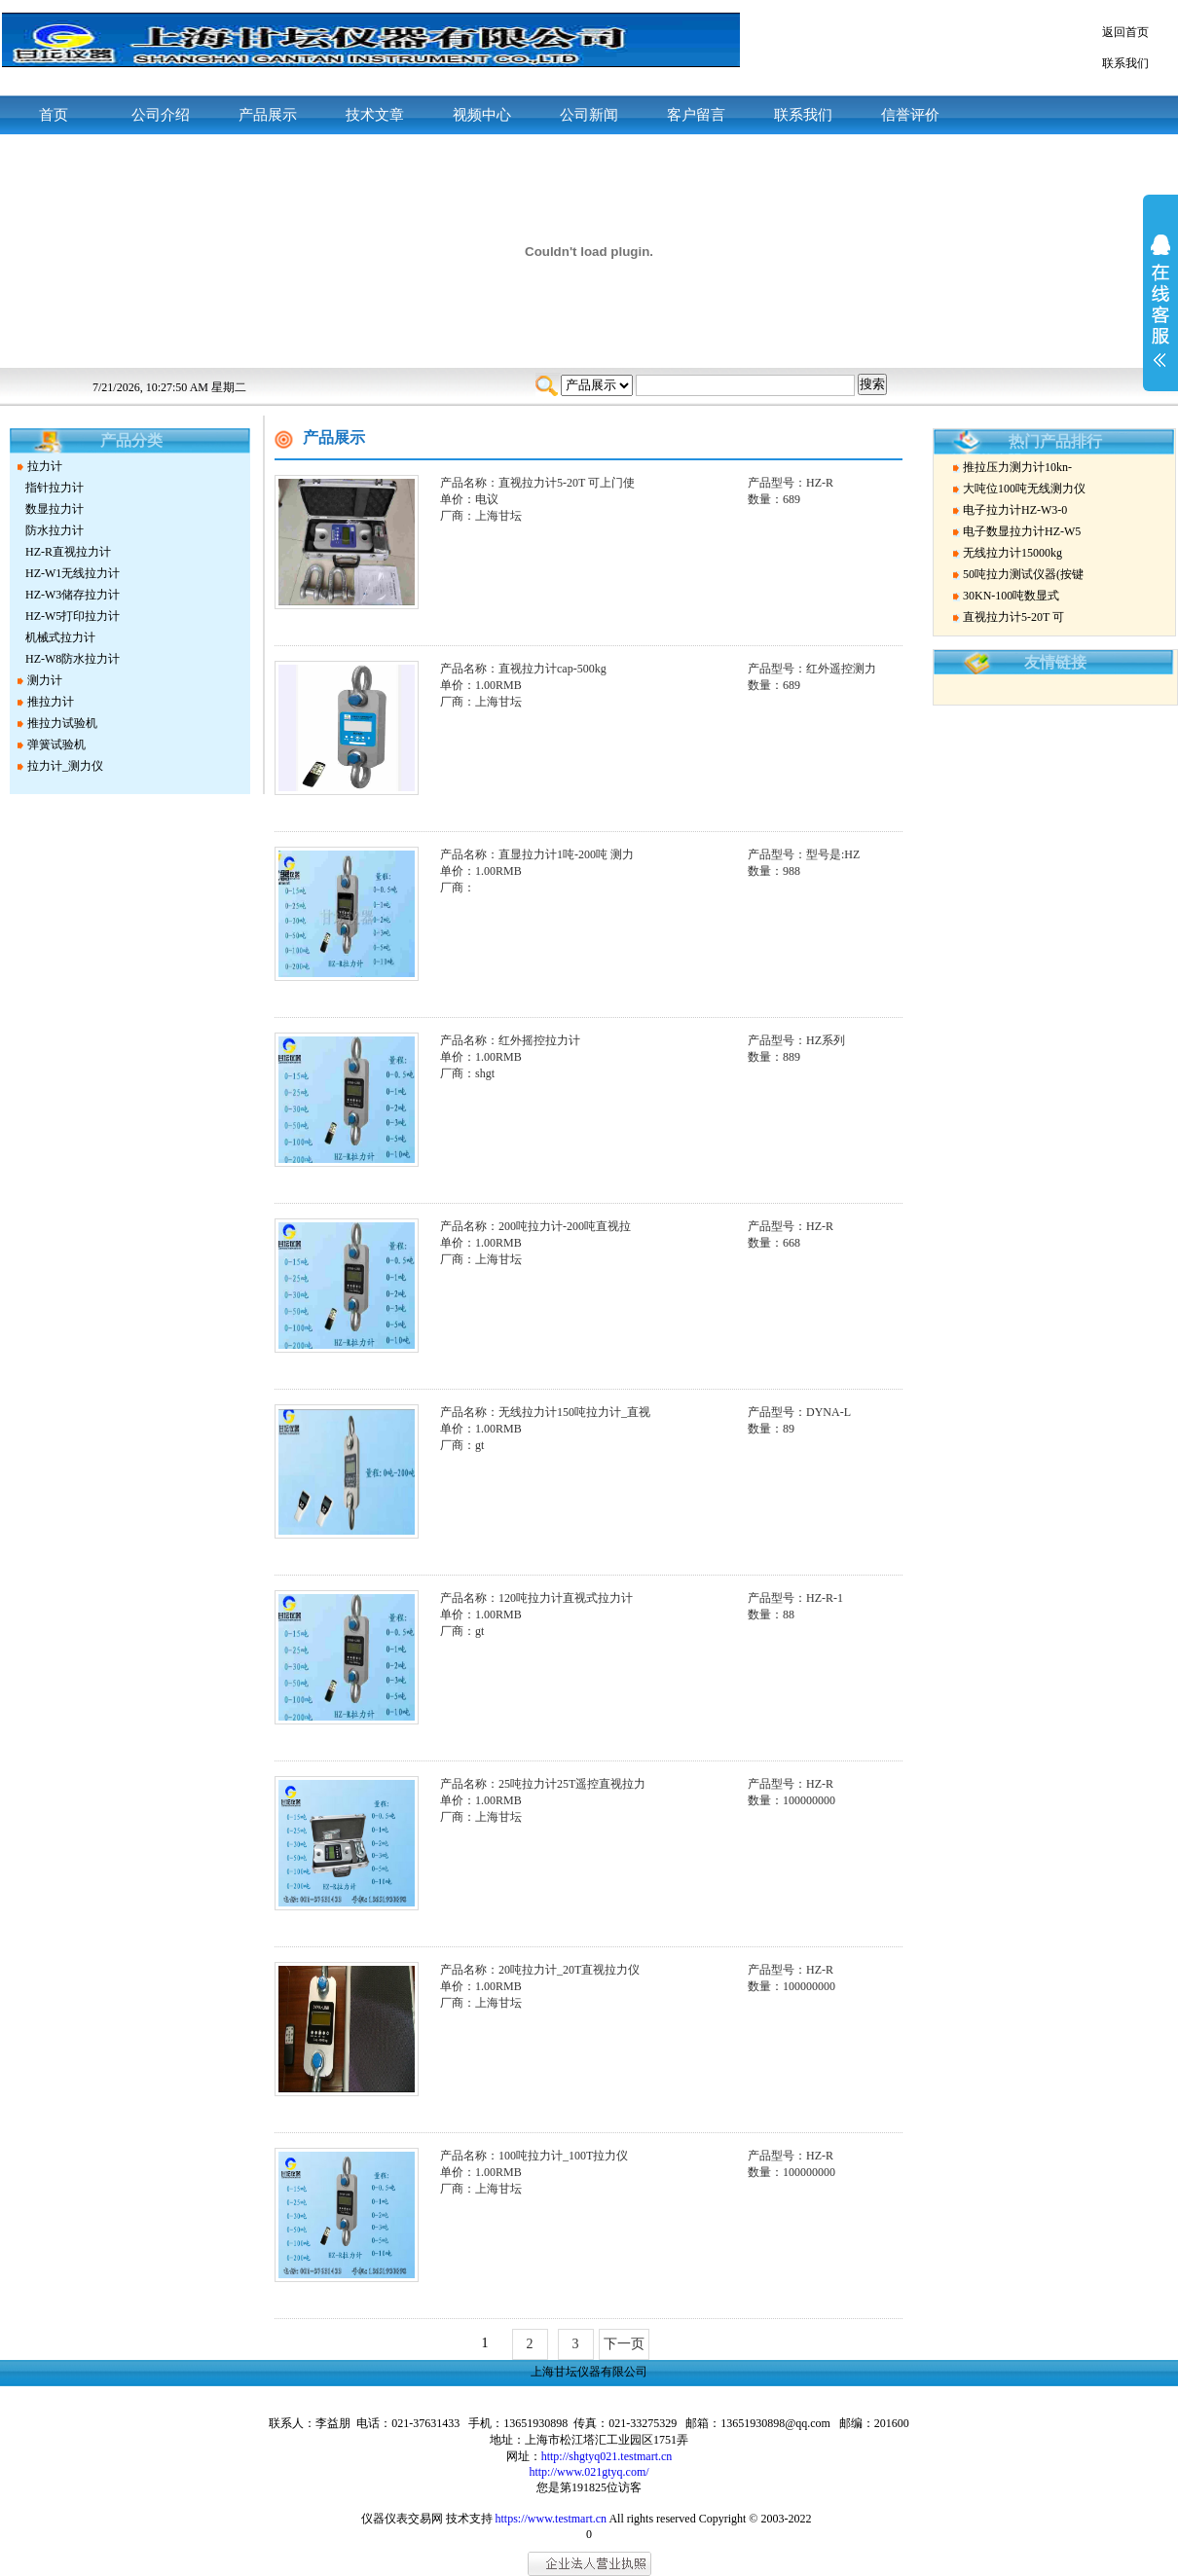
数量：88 (771, 1614)
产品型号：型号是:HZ (804, 854)
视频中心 (482, 115)
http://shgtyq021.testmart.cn (607, 2456)
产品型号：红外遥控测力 (812, 668)
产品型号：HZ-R (790, 483)
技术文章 (375, 115)
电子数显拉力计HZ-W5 (1022, 531)
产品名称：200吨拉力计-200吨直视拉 (535, 1226)
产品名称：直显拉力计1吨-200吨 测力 (537, 854)
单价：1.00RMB (481, 685)
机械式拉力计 (60, 637)
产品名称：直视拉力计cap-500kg (523, 668)
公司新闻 (589, 115)
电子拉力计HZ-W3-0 (1015, 510)
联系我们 (1125, 63)
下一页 (624, 2344)
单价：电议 (469, 499)
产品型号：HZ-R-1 (795, 1598)
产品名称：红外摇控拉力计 (510, 1040)
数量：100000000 (791, 1800)
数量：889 (774, 1057)
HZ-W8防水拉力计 (72, 659)
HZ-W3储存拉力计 (72, 594)
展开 (1160, 313)
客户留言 (696, 115)
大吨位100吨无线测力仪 (1024, 488)
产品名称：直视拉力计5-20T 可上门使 (537, 483)
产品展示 (268, 115)
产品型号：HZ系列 (796, 1040)
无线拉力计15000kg (1012, 553)
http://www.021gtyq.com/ (588, 2472)
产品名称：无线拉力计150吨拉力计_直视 (545, 1412)
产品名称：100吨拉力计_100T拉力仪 (534, 2155)
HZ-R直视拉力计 (68, 552)
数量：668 (774, 1243)
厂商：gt (462, 1445)
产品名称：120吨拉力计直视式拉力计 (536, 1598)
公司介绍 (160, 115)
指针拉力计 (54, 487)
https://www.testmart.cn (551, 2518)
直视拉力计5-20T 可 (1013, 617)
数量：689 (774, 499)
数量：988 (774, 871)
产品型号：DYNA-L (799, 1412)
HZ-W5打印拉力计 (72, 616)
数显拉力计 (54, 509)
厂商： (457, 887)
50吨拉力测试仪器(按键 (1023, 574)
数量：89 (771, 1428)
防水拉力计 (54, 530)
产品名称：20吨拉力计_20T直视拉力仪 (540, 1970)
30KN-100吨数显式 (1011, 595)
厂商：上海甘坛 (481, 516)
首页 (53, 115)
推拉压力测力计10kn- (1017, 467)
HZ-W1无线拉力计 (72, 573)
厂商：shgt (467, 1073)
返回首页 (1125, 32)
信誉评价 (910, 115)
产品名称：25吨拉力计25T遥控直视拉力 (542, 1784)
